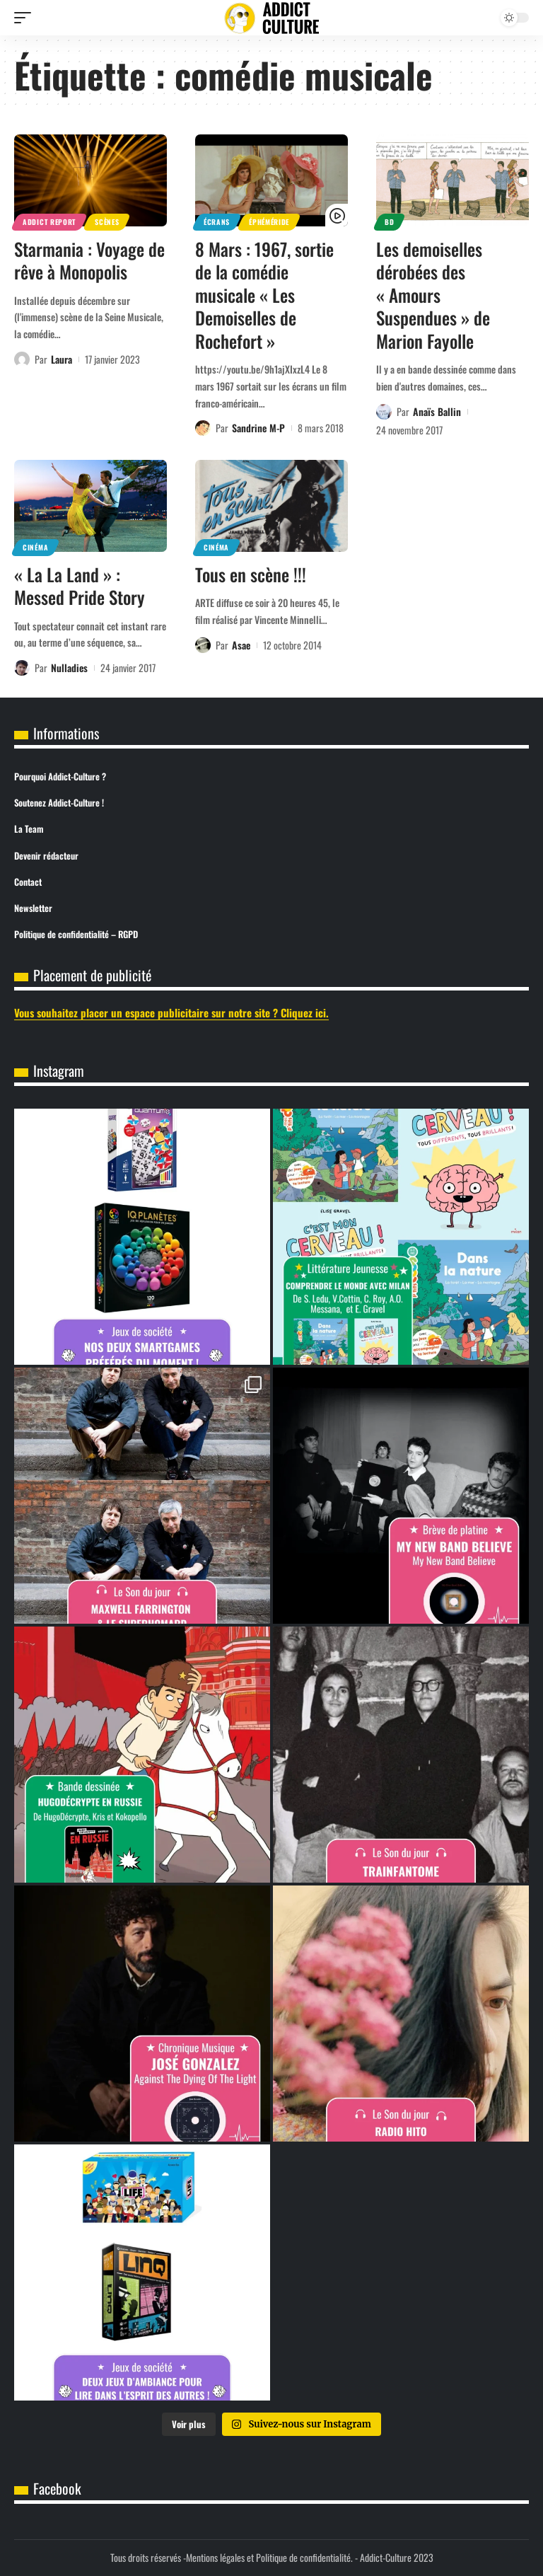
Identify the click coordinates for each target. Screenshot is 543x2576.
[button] (26, 17)
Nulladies (69, 667)
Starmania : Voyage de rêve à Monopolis (89, 260)
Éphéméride (269, 221)
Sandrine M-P (258, 427)
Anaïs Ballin (437, 411)
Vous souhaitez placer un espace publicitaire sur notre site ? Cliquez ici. (171, 1012)
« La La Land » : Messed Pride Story (79, 586)
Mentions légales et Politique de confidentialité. (269, 2557)
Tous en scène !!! (250, 574)
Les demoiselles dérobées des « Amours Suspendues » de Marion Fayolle (433, 295)
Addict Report (49, 221)
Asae (241, 644)
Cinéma (35, 547)
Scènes (107, 221)
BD (389, 221)
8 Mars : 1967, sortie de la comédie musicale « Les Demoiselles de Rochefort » (264, 295)
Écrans (217, 221)
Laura (61, 359)
